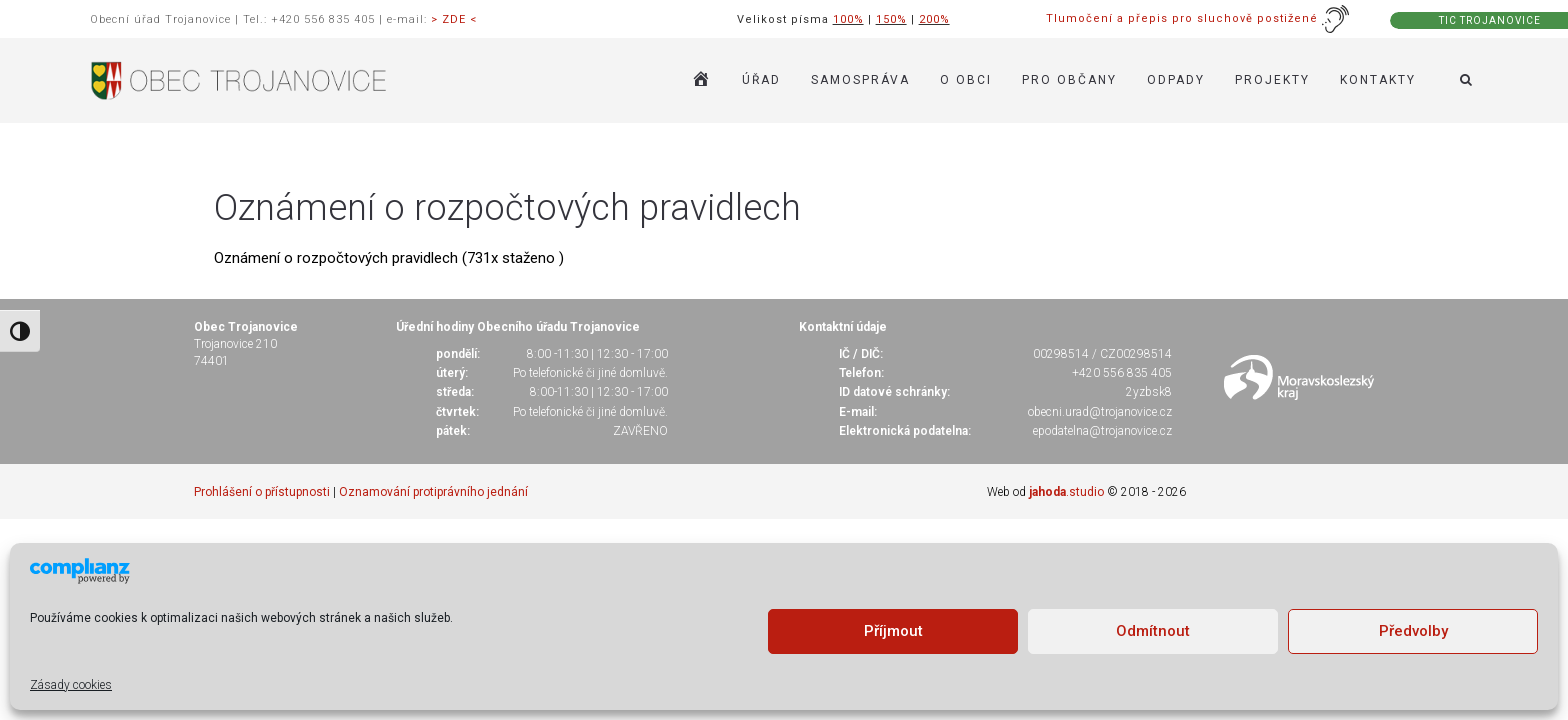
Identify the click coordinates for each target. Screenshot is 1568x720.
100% (848, 19)
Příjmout (893, 631)
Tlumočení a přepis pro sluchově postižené (1198, 18)
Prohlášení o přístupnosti (262, 492)
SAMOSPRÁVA (860, 80)
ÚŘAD (761, 80)
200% (934, 19)
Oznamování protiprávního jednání (433, 492)
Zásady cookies (71, 685)
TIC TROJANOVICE (1490, 20)
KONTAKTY (1378, 80)
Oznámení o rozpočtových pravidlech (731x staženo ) (389, 258)
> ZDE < (454, 19)
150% (891, 19)
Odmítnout (1153, 631)
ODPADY (1176, 80)
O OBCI (966, 80)
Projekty (1272, 80)
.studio (1066, 492)
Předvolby (1413, 631)
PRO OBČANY (1069, 80)
